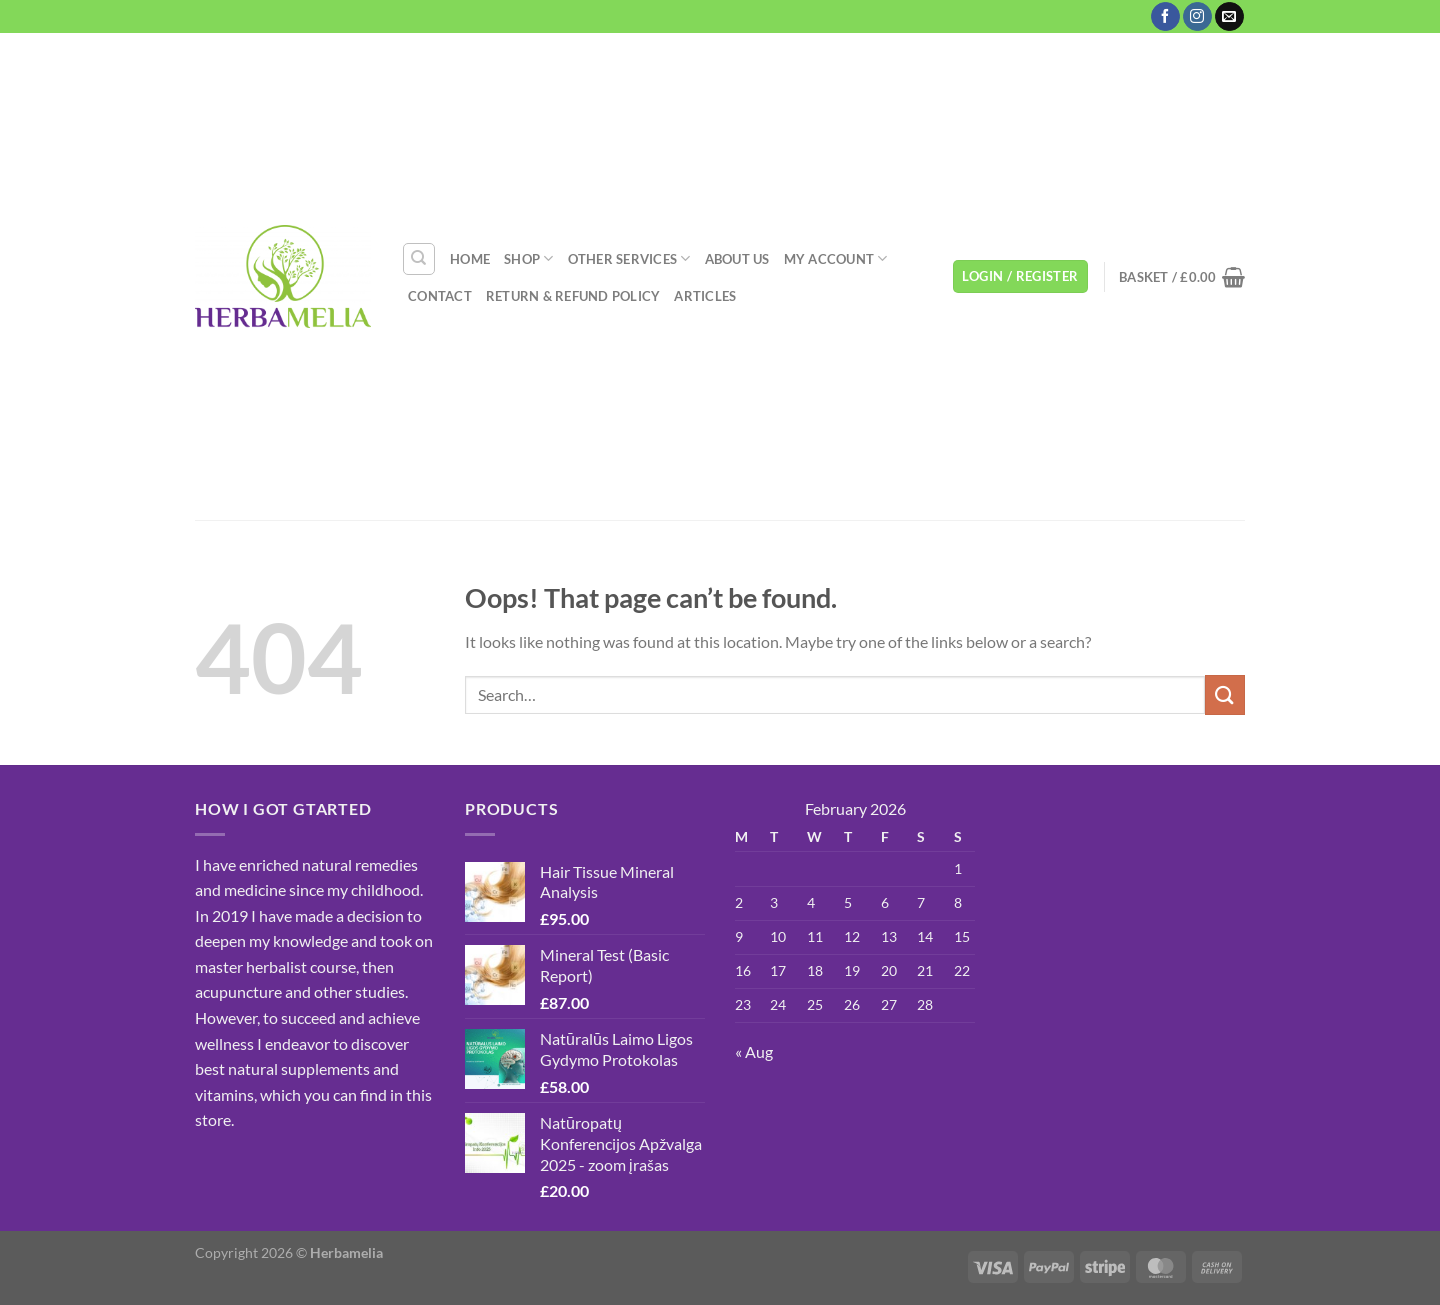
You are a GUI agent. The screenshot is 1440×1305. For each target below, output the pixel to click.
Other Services (629, 258)
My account (836, 258)
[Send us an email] (1229, 17)
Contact (440, 296)
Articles (705, 296)
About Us (737, 259)
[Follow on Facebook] (1165, 17)
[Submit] (1225, 694)
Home (470, 259)
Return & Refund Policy (573, 296)
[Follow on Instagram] (1197, 17)
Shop (528, 258)
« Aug (754, 1051)
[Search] (419, 259)
